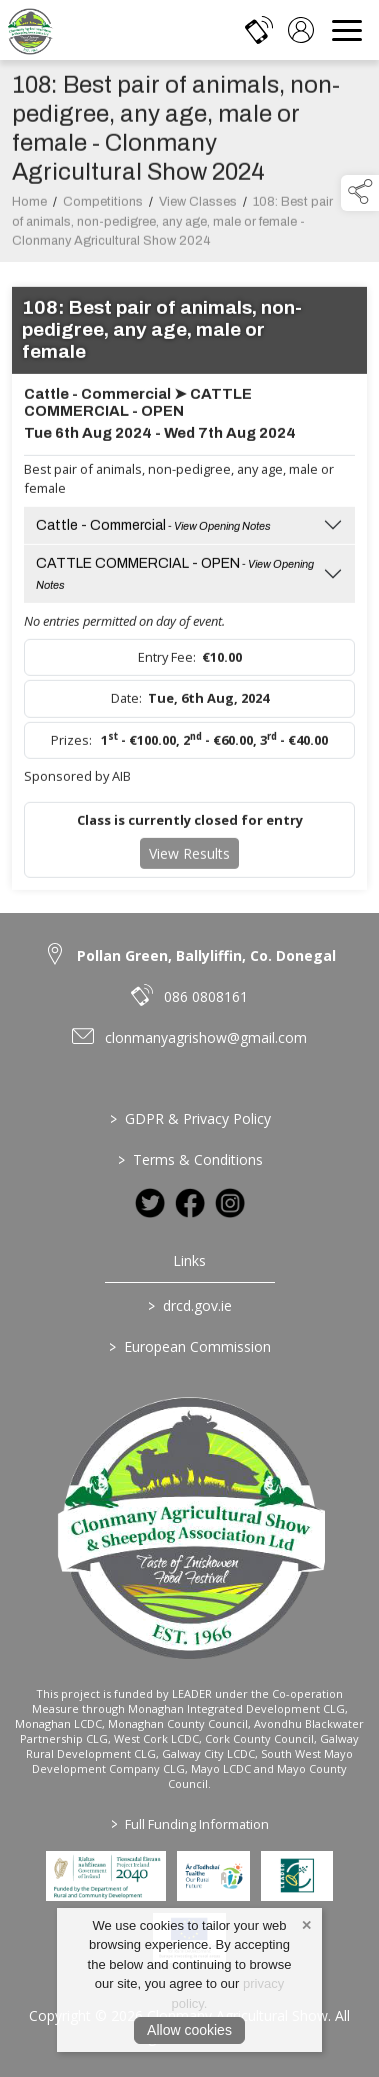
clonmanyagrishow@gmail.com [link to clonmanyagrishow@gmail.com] (206, 1037)
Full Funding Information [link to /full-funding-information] (190, 1824)
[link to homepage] (30, 30)
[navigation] (347, 30)
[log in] (301, 30)
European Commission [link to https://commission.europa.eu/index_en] (190, 1346)
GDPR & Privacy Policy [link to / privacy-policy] (189, 1118)
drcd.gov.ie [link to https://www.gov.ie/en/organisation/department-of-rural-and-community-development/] (190, 1305)
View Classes (198, 206)
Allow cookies (189, 2030)
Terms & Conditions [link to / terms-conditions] (189, 1159)
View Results (189, 858)
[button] (360, 193)
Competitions (103, 206)
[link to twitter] (150, 1203)
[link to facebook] (190, 1203)
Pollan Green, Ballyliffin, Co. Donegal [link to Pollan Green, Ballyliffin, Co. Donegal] (206, 955)
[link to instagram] (230, 1203)
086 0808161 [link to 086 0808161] (206, 996)
